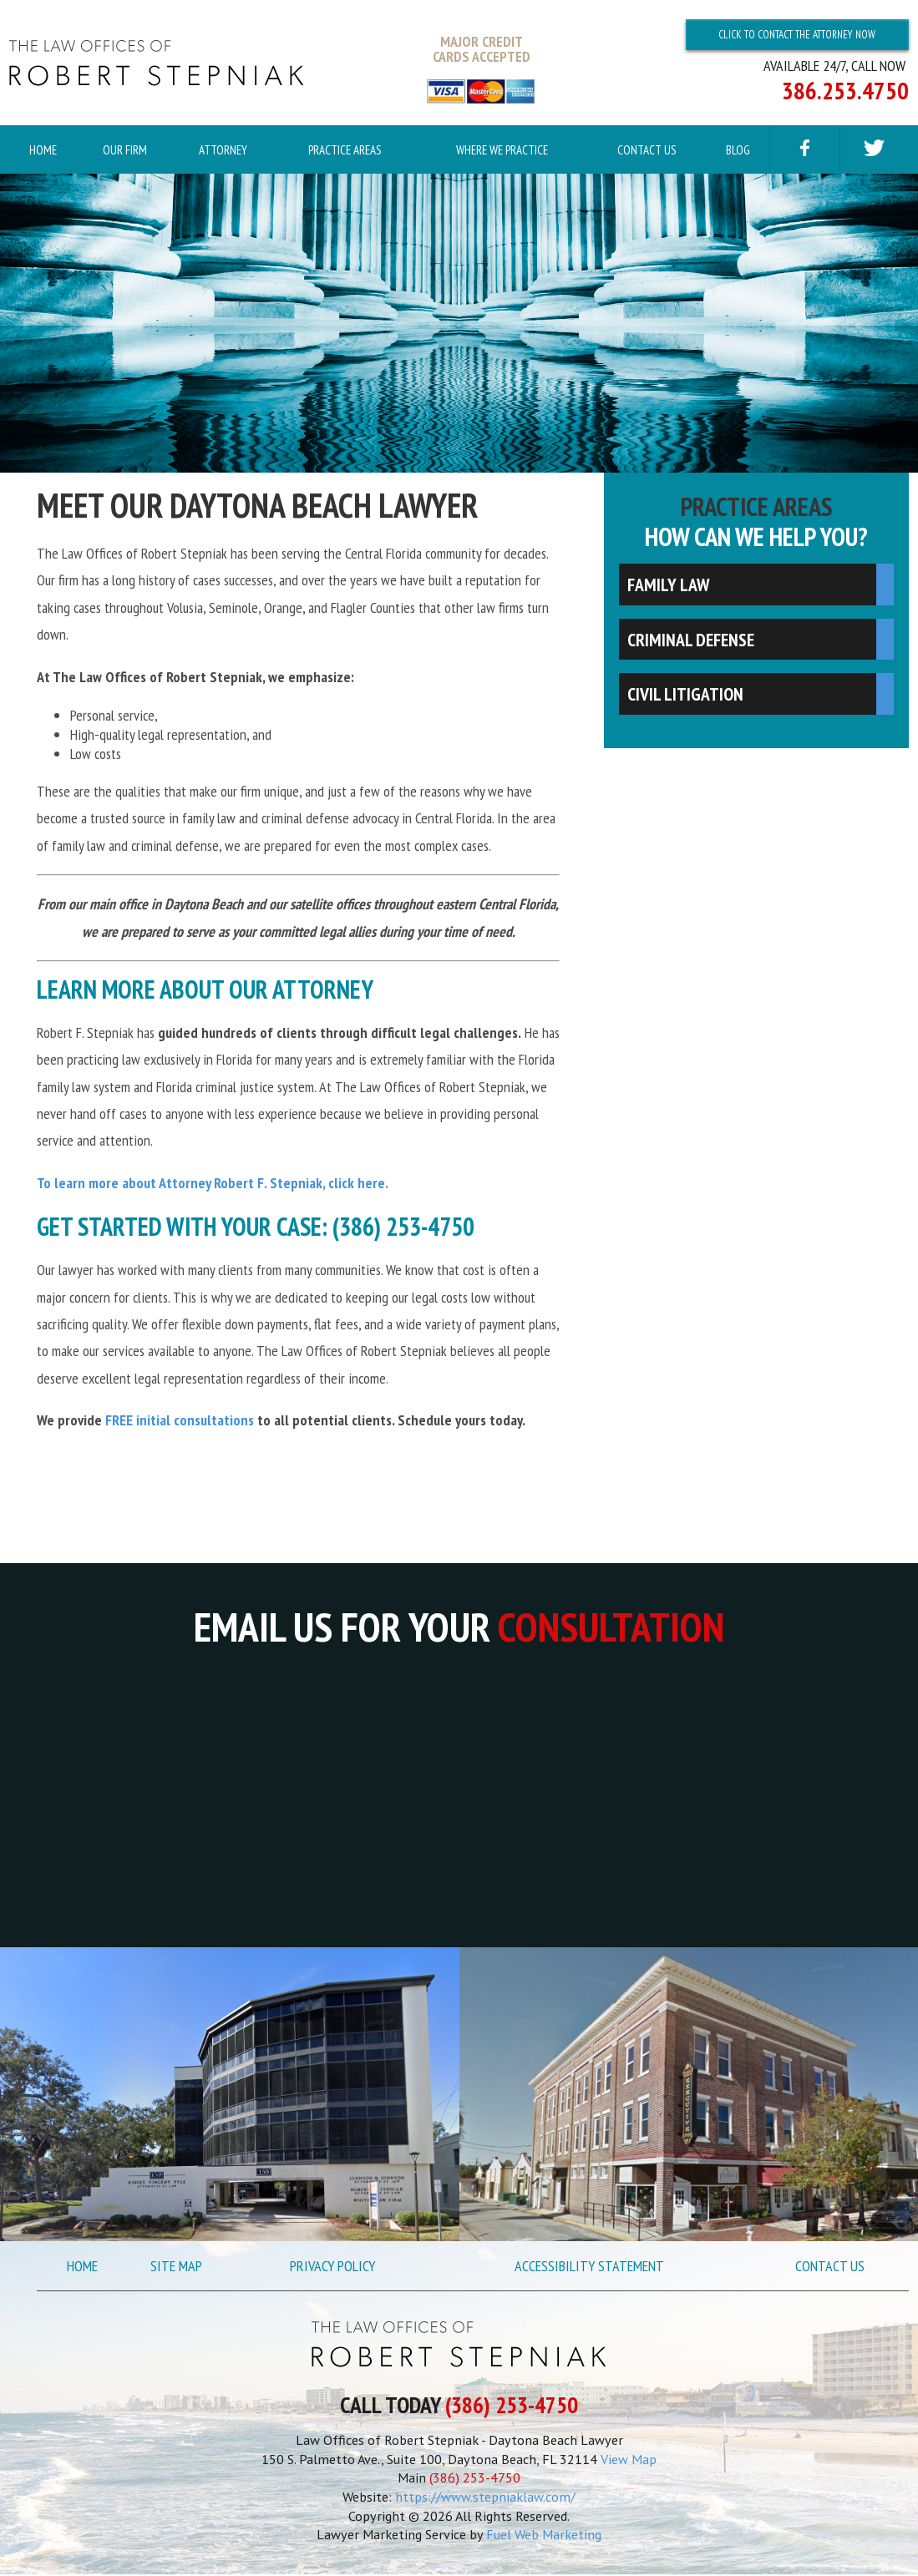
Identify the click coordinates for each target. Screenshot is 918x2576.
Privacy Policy (332, 2267)
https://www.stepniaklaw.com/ (485, 2498)
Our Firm (125, 150)
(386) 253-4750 (511, 2407)
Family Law (668, 586)
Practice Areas (345, 150)
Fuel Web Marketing (543, 2536)
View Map (629, 2460)
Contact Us (647, 150)
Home (43, 150)
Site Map (176, 2267)
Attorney (223, 150)
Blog (738, 150)
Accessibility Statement (589, 2267)
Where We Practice (502, 150)
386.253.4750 (845, 90)
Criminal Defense (690, 641)
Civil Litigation (685, 695)
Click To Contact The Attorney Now (796, 35)
